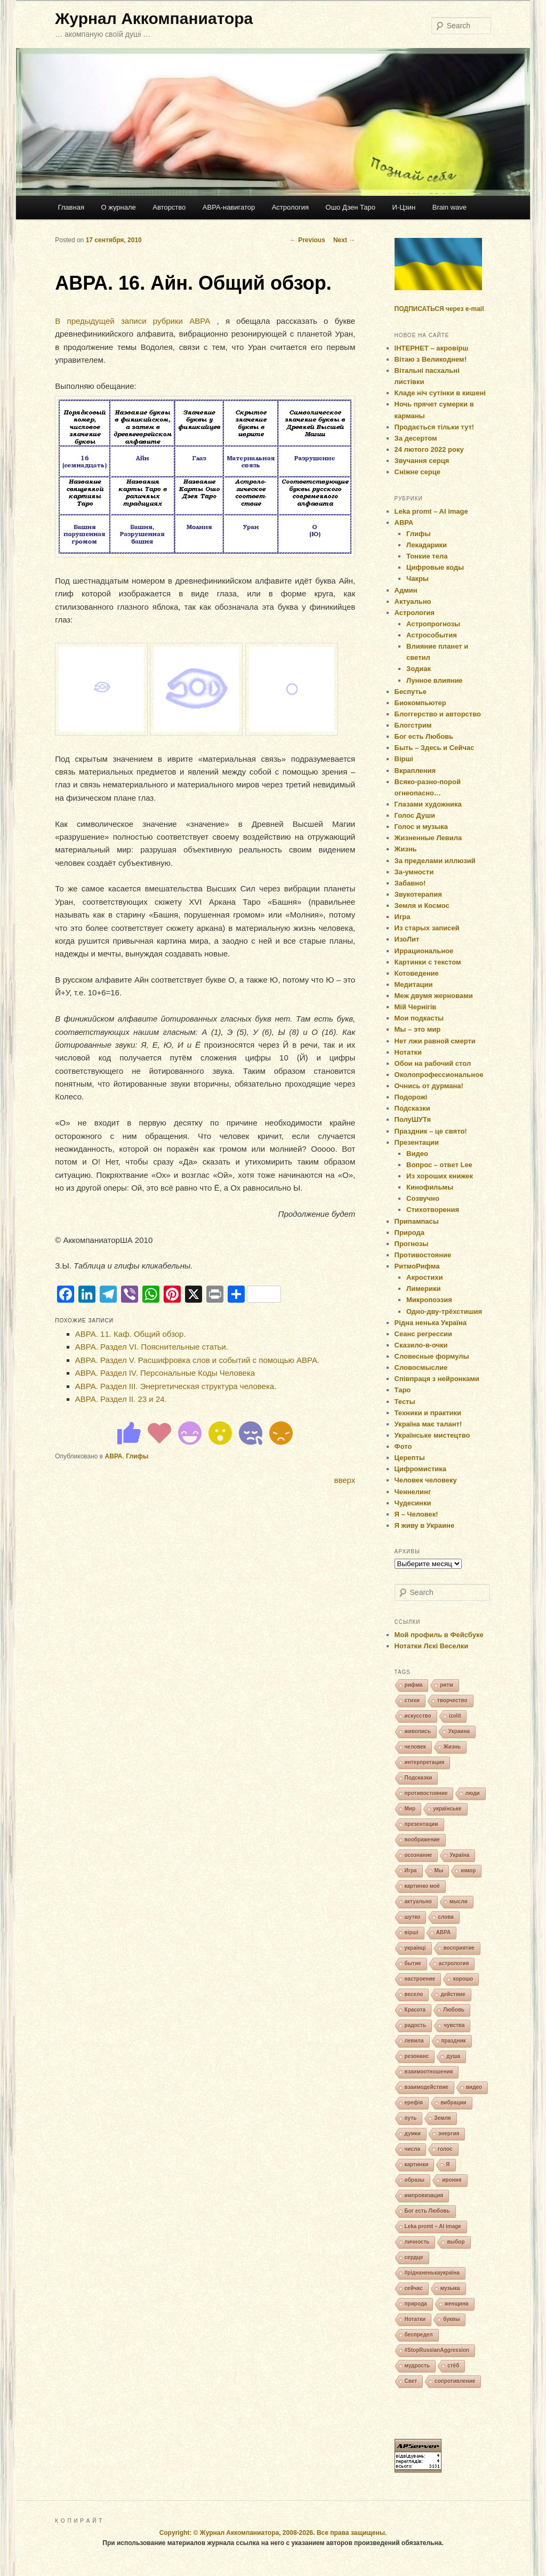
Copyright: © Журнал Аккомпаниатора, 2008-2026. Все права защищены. (273, 2533)
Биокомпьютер (420, 703)
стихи (412, 1700)
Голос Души (415, 815)
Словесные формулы (432, 1356)
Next (344, 240)
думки (413, 2133)
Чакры (417, 579)
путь (411, 2118)
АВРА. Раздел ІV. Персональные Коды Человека (165, 1372)
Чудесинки (413, 1503)
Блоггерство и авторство (438, 714)
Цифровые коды (435, 567)
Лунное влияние (434, 680)
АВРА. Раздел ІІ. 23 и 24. (121, 1398)
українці (415, 1948)
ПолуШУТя (413, 1119)
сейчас (414, 2288)
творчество (452, 1700)
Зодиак (418, 669)
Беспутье (411, 692)
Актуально (413, 601)
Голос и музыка (421, 827)
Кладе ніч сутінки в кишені (440, 393)
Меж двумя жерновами (434, 996)
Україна (459, 1855)
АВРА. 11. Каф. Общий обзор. (130, 1333)
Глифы (137, 1456)
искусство (418, 1716)
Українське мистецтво (432, 1435)
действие (452, 1994)
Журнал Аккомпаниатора (154, 18)
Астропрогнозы (433, 624)
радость (416, 2025)
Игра (403, 917)
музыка (450, 2288)
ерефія (414, 2103)
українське (447, 1809)
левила (414, 2041)
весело (414, 1994)
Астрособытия (431, 635)
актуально (418, 1901)
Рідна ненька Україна (431, 1323)
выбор (455, 2242)
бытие (413, 1963)
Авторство (169, 207)
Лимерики (423, 1289)
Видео (417, 1154)
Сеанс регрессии (424, 1334)
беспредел (419, 2335)
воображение (422, 1840)
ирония (451, 2180)
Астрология (290, 207)
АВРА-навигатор (229, 207)
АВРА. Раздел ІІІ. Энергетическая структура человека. (176, 1386)
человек (415, 1747)
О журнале (118, 207)
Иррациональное (424, 951)
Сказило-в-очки (421, 1345)
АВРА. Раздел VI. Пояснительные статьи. (151, 1346)
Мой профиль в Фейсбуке (439, 1635)
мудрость (417, 2365)
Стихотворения (432, 1210)
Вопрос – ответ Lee (439, 1165)
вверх (344, 1479)
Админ (406, 590)
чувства (454, 2025)
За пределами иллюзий (435, 861)
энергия (448, 2133)
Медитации (414, 984)
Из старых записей (427, 928)
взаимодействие (426, 2087)
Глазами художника (428, 804)
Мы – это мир (418, 1029)
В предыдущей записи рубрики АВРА (132, 320)
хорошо (463, 1979)
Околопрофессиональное (439, 1075)
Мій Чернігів (416, 1007)
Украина (459, 1731)
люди (472, 1793)
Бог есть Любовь (424, 736)
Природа (409, 1233)
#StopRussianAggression (437, 2350)
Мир (410, 1809)
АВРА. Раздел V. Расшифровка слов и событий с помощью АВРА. (197, 1360)
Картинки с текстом (428, 962)
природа (416, 2304)
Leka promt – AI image (431, 511)
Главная (71, 207)
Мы (439, 1870)
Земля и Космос (422, 906)
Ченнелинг (413, 1492)
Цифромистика (421, 1469)
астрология (454, 1963)
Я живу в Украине (425, 1525)
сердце (414, 2257)
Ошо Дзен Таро (351, 207)
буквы (451, 2319)
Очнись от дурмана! (429, 1086)
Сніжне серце (417, 472)
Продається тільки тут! (435, 427)
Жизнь (406, 849)
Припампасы (417, 1221)
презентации (421, 1824)
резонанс (417, 2056)
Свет (411, 2381)
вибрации (453, 2103)
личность (417, 2242)
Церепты (410, 1458)
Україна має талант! (428, 1424)
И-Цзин (404, 207)
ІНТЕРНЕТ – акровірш (432, 348)
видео (474, 2087)
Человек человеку (426, 1480)
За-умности (414, 872)
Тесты (405, 1402)
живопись (418, 1731)
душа (453, 2056)
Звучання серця (422, 461)
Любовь (453, 2010)
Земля (442, 2118)
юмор (468, 1870)
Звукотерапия (418, 894)
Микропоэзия (429, 1300)
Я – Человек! (416, 1514)
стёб (453, 2365)
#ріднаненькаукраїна (432, 2273)
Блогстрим (413, 725)
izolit (455, 1716)
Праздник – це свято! (431, 1131)
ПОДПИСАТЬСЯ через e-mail (439, 309)
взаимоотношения (429, 2072)
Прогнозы (412, 1244)
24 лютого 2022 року (429, 449)
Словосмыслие (421, 1367)
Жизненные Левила (428, 838)
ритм (446, 1685)
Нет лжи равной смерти (435, 1041)
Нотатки (408, 1052)
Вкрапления (415, 771)
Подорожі (411, 1097)
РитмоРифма (417, 1266)
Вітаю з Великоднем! (431, 359)
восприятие (459, 1948)
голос (445, 2149)
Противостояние (423, 1255)
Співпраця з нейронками (437, 1379)
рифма (414, 1685)
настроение (420, 1979)
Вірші (404, 759)
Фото (403, 1446)
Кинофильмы (429, 1187)
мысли (458, 1901)
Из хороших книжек (439, 1176)
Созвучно (422, 1198)
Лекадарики (426, 545)
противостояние (426, 1793)
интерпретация (425, 1762)
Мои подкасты (419, 1018)
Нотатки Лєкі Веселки (432, 1646)
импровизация (424, 2195)
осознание (418, 1855)
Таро (403, 1390)
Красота (415, 2010)
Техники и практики (428, 1413)
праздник (453, 2041)
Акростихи (424, 1277)
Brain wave (449, 207)
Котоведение (417, 973)
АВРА (114, 1456)
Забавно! (410, 883)
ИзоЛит (407, 939)
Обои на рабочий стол (433, 1063)
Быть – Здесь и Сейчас (435, 748)
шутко (413, 1917)
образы (415, 2180)
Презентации (417, 1142)
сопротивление (455, 2381)
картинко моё (422, 1886)
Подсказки (412, 1108)
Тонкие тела (426, 556)
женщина (457, 2304)
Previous (307, 240)
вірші (412, 1932)
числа (412, 2149)
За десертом (416, 438)
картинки (417, 2164)
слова (445, 1917)
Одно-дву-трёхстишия (444, 1311)
